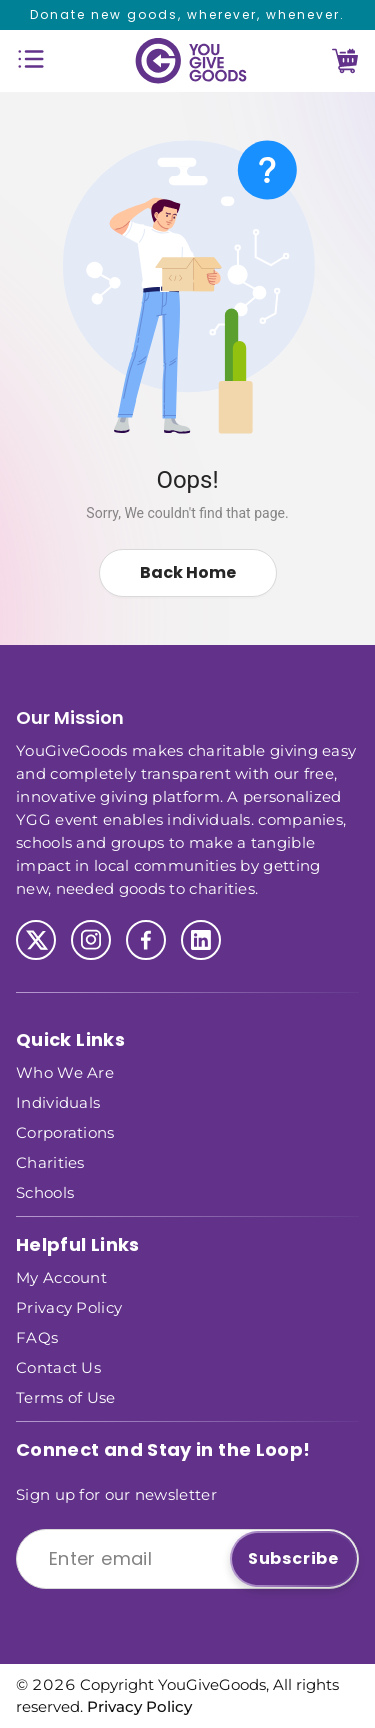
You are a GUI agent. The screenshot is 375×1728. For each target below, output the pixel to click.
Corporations (65, 1131)
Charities (50, 1161)
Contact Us (58, 1366)
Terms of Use (66, 1396)
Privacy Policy (69, 1306)
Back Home (188, 572)
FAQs (37, 1336)
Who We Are (65, 1071)
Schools (45, 1191)
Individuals (58, 1101)
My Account (61, 1276)
